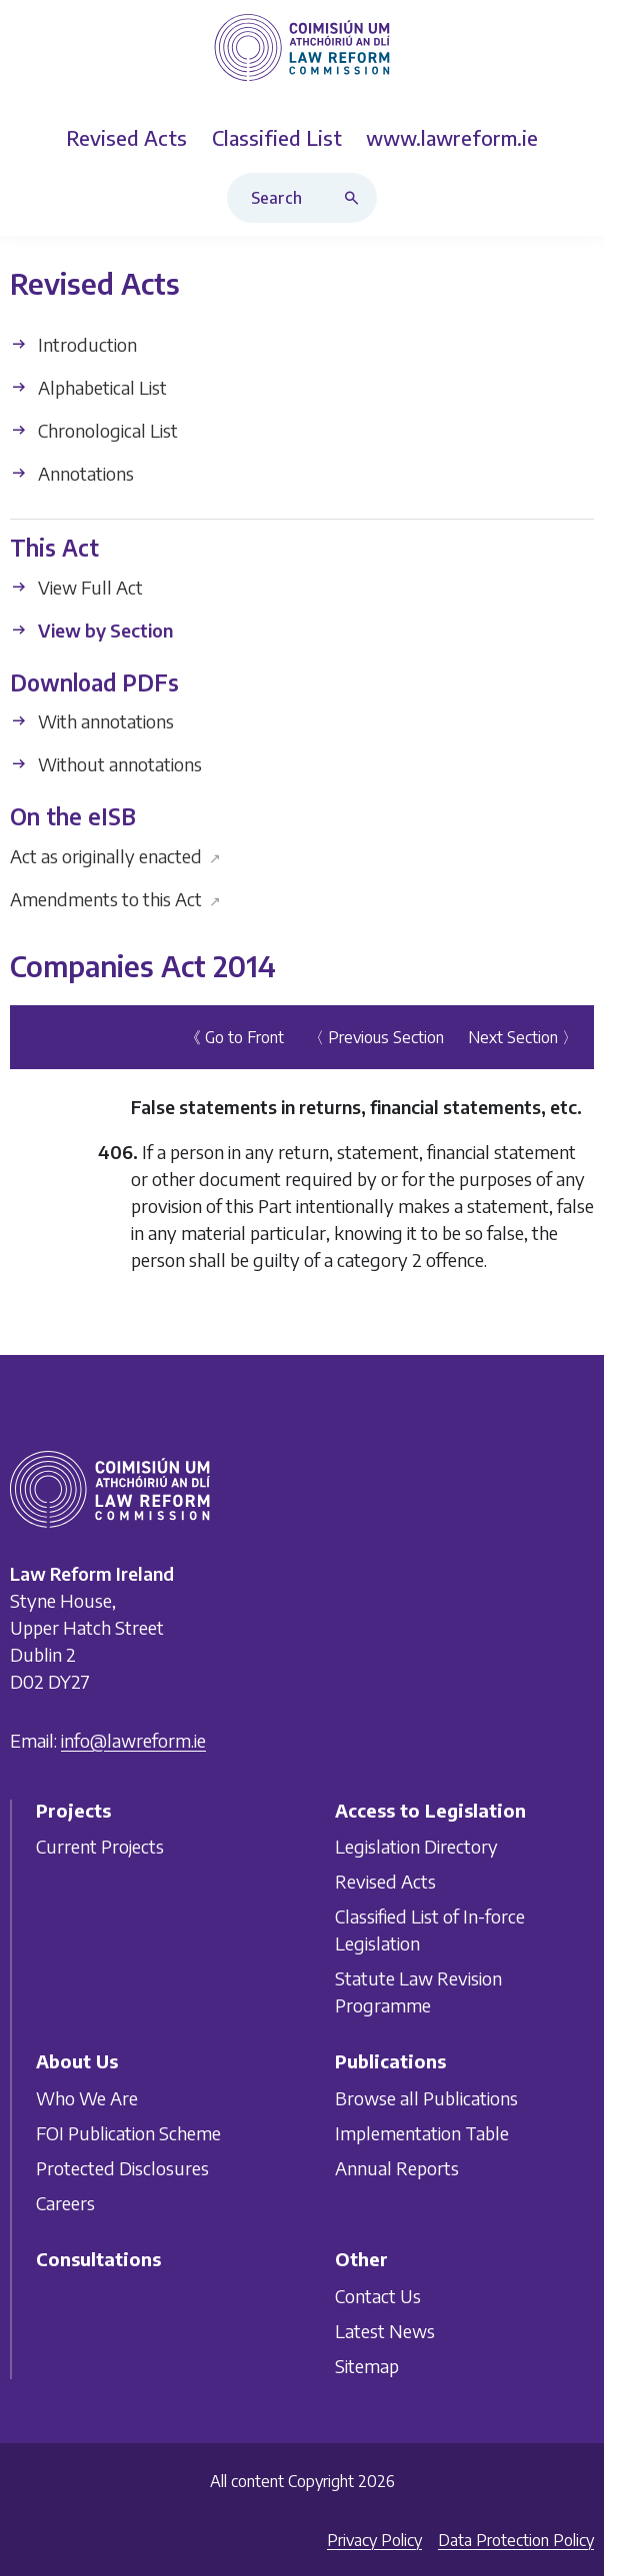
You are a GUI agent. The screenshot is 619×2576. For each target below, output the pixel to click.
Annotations (72, 473)
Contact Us (378, 2295)
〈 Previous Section (376, 1037)
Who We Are (87, 2097)
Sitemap (367, 2365)
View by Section (91, 630)
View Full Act (76, 587)
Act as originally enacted (115, 855)
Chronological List (94, 430)
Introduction (73, 344)
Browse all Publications (426, 2097)
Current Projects (100, 1847)
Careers (65, 2202)
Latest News (385, 2330)
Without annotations (106, 763)
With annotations (92, 720)
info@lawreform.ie (133, 1740)
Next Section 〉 (523, 1037)
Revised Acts (385, 1882)
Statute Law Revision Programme (418, 1992)
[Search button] (356, 198)
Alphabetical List (88, 387)
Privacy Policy (374, 2540)
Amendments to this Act (115, 898)
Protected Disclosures (122, 2167)
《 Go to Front (234, 1037)
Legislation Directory (416, 1847)
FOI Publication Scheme (128, 2132)
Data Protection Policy (516, 2540)
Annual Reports (397, 2167)
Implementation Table (422, 2132)
